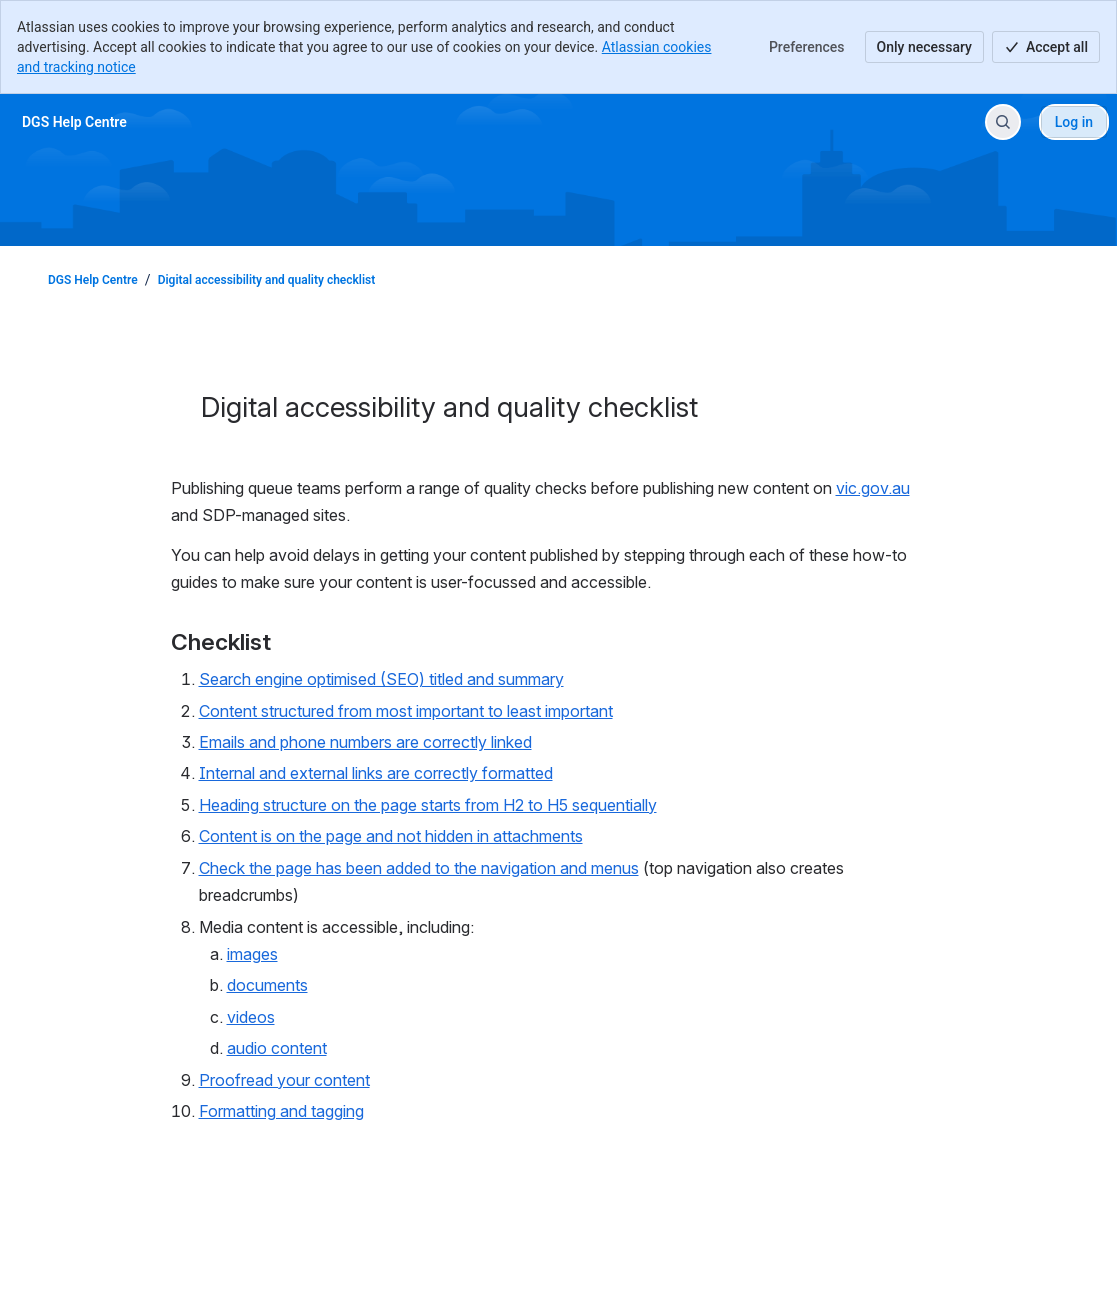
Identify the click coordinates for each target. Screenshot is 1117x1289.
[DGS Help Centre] (74, 122)
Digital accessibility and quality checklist (267, 280)
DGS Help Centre (93, 280)
